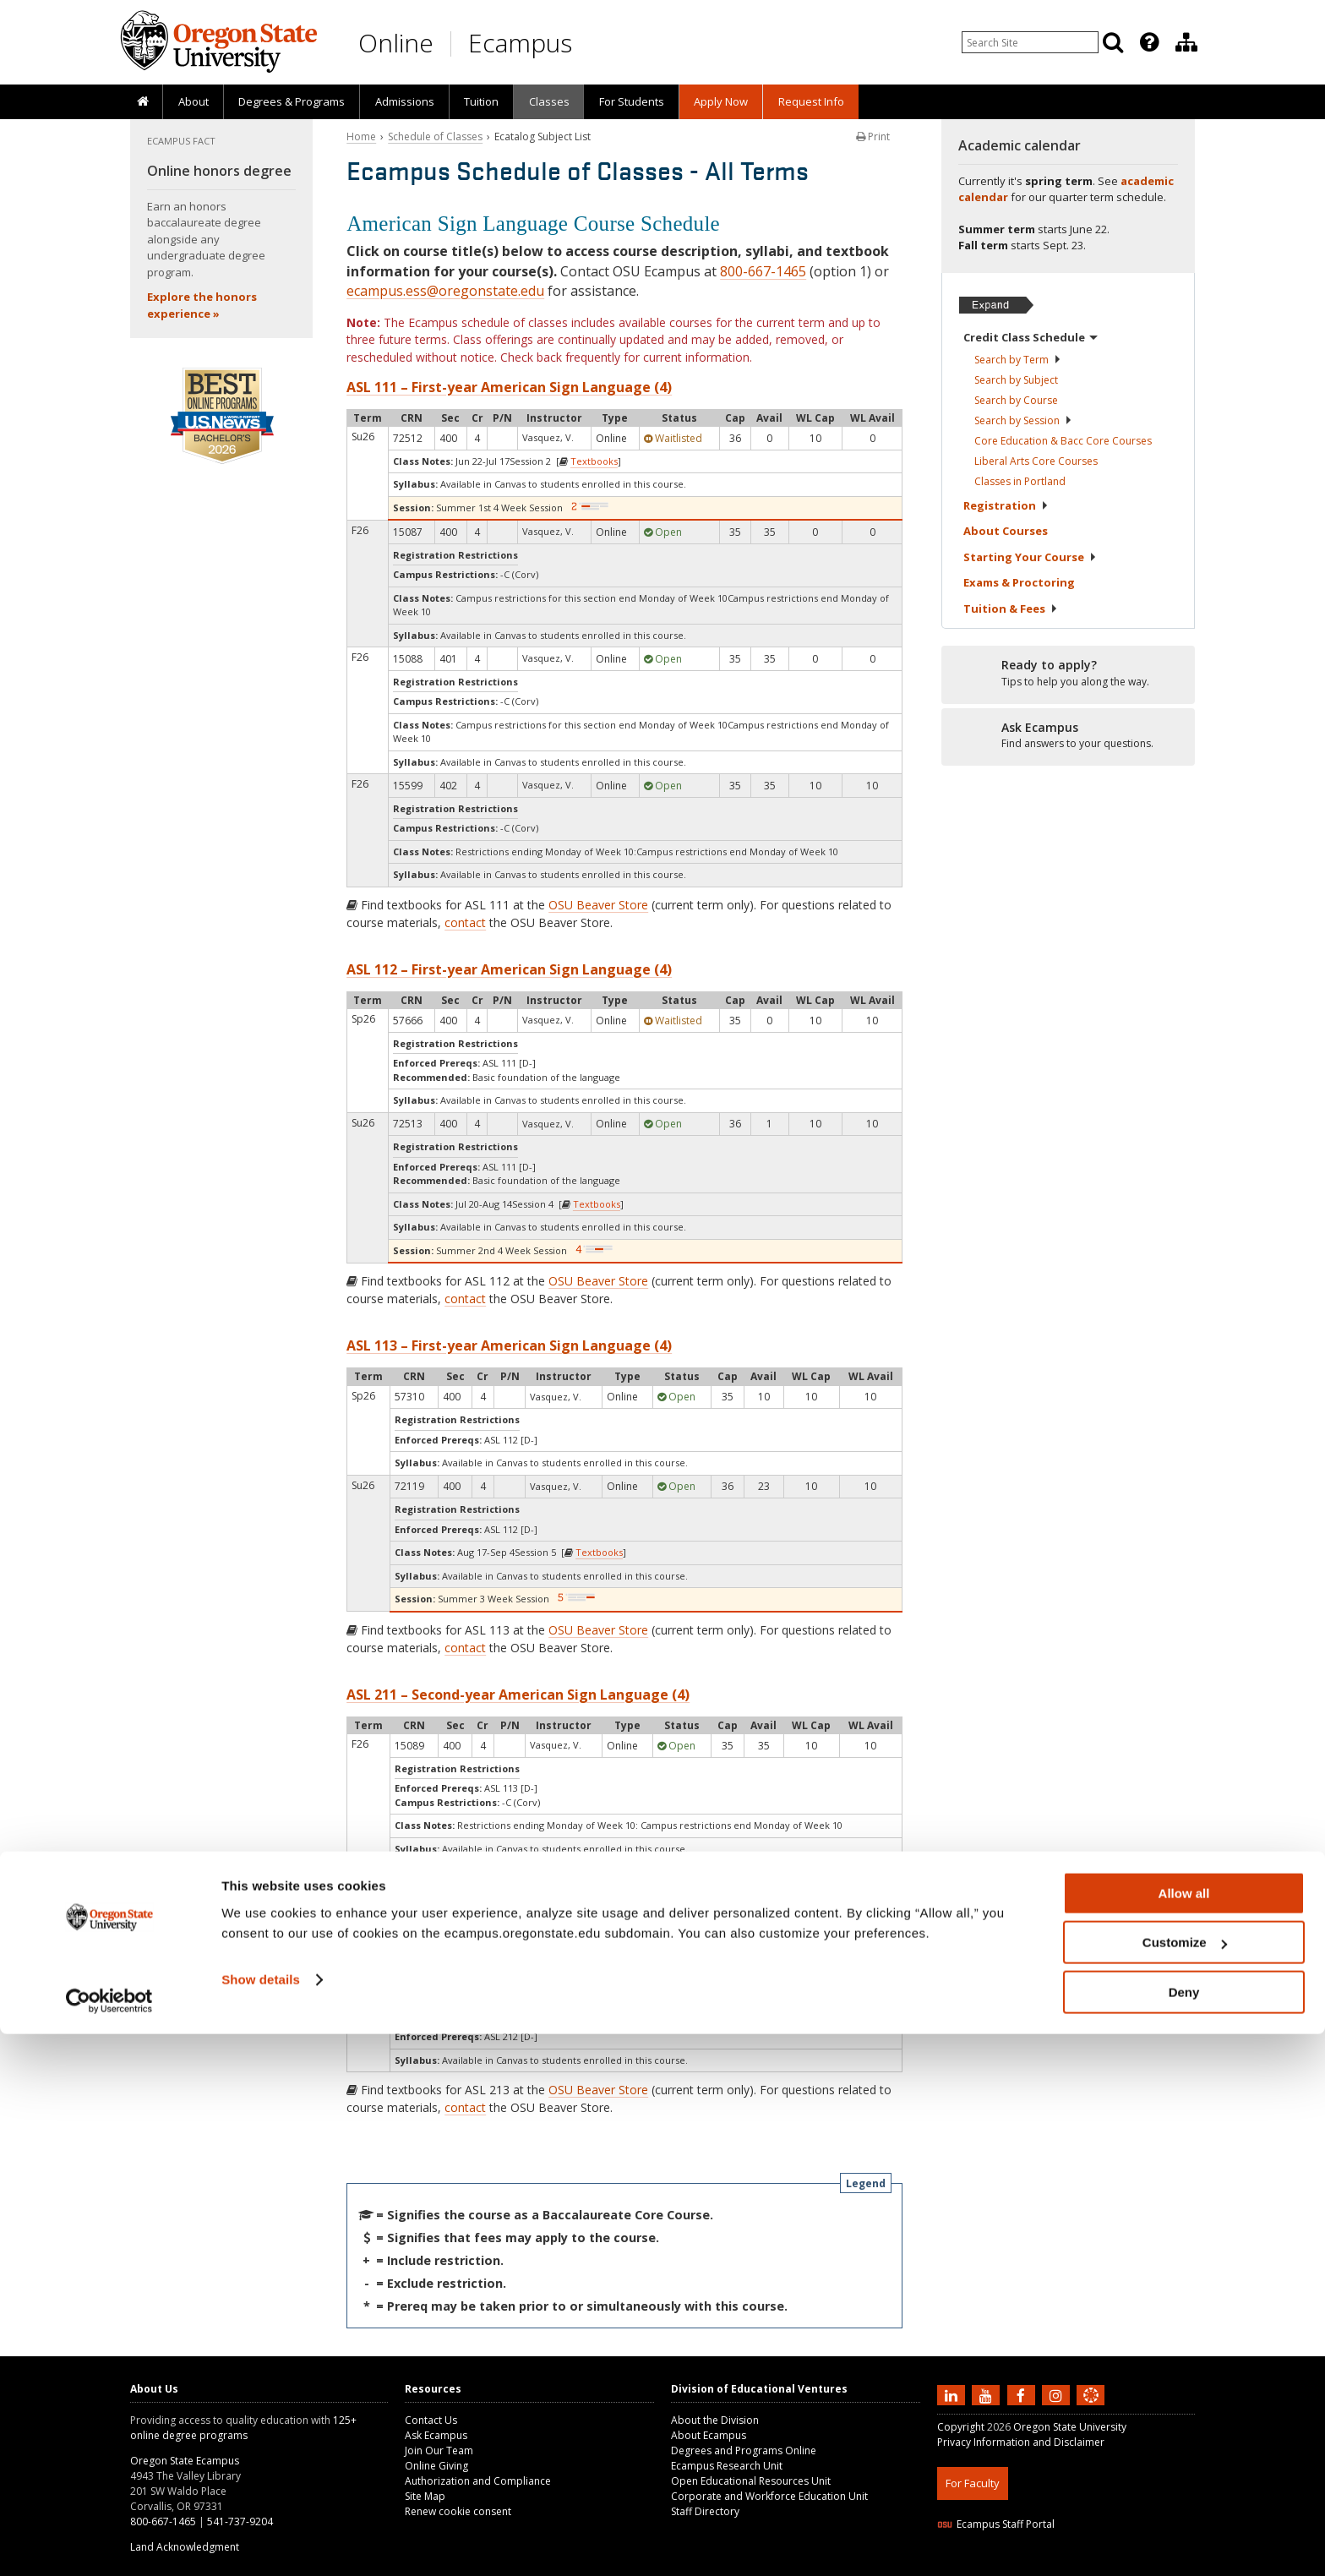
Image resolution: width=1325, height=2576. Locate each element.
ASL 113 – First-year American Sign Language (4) (509, 1345)
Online (395, 42)
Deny (1184, 2534)
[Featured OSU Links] (1149, 42)
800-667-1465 (763, 271)
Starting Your (1030, 557)
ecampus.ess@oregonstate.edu (445, 290)
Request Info (811, 101)
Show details (260, 2521)
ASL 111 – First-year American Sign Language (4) (509, 387)
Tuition (481, 101)
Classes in (1020, 481)
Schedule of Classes (435, 136)
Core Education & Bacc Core (1063, 441)
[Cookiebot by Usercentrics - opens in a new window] (109, 2543)
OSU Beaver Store (598, 905)
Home (361, 136)
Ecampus (520, 42)
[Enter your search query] (1030, 42)
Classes (549, 101)
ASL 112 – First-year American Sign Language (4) (509, 969)
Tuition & (1010, 608)
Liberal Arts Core (1036, 461)
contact (465, 922)
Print (873, 136)
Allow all (1184, 2435)
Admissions (404, 101)
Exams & (1019, 582)
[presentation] (1147, 42)
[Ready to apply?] (1068, 673)
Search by (1017, 359)
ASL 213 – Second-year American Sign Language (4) (518, 1943)
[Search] (1113, 42)
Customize (1184, 2485)
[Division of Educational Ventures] (1186, 42)
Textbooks (594, 461)
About (193, 101)
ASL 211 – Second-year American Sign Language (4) (518, 1694)
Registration (1006, 505)
